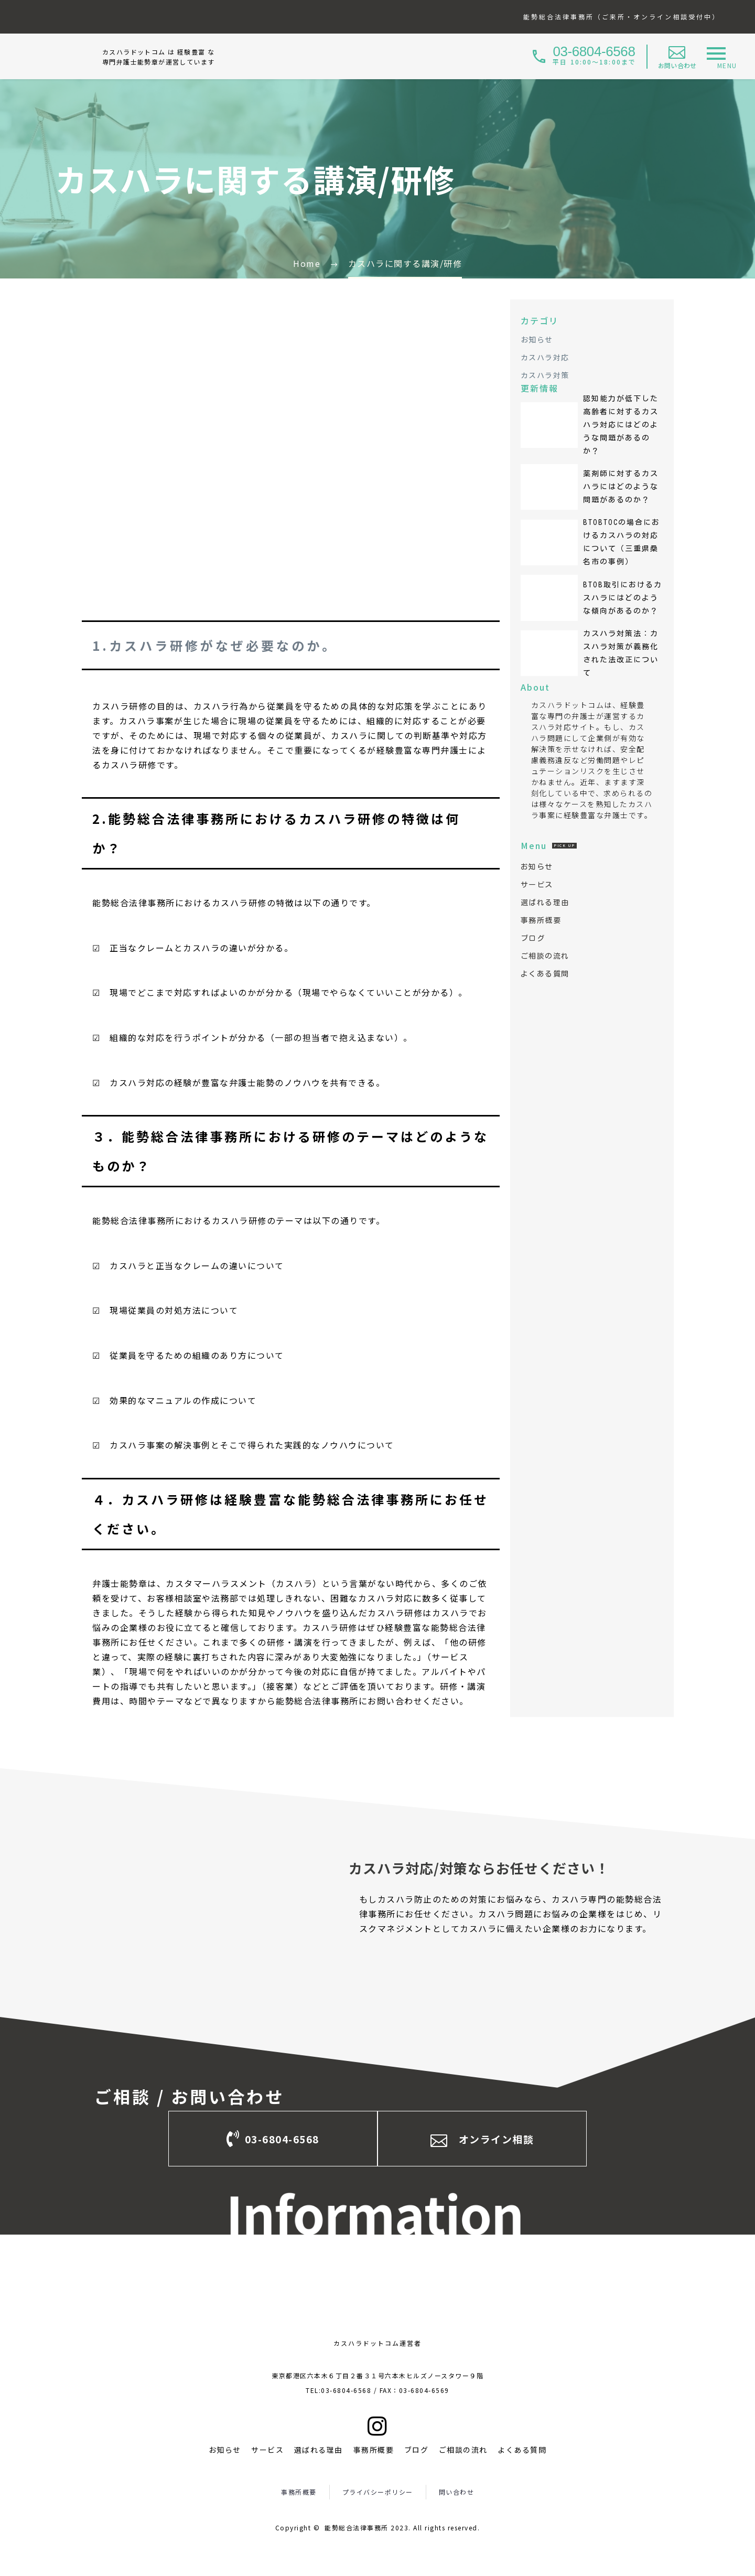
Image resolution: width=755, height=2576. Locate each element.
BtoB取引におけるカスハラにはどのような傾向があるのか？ (622, 598)
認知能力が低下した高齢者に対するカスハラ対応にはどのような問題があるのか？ (621, 425)
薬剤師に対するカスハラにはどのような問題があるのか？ (621, 486)
